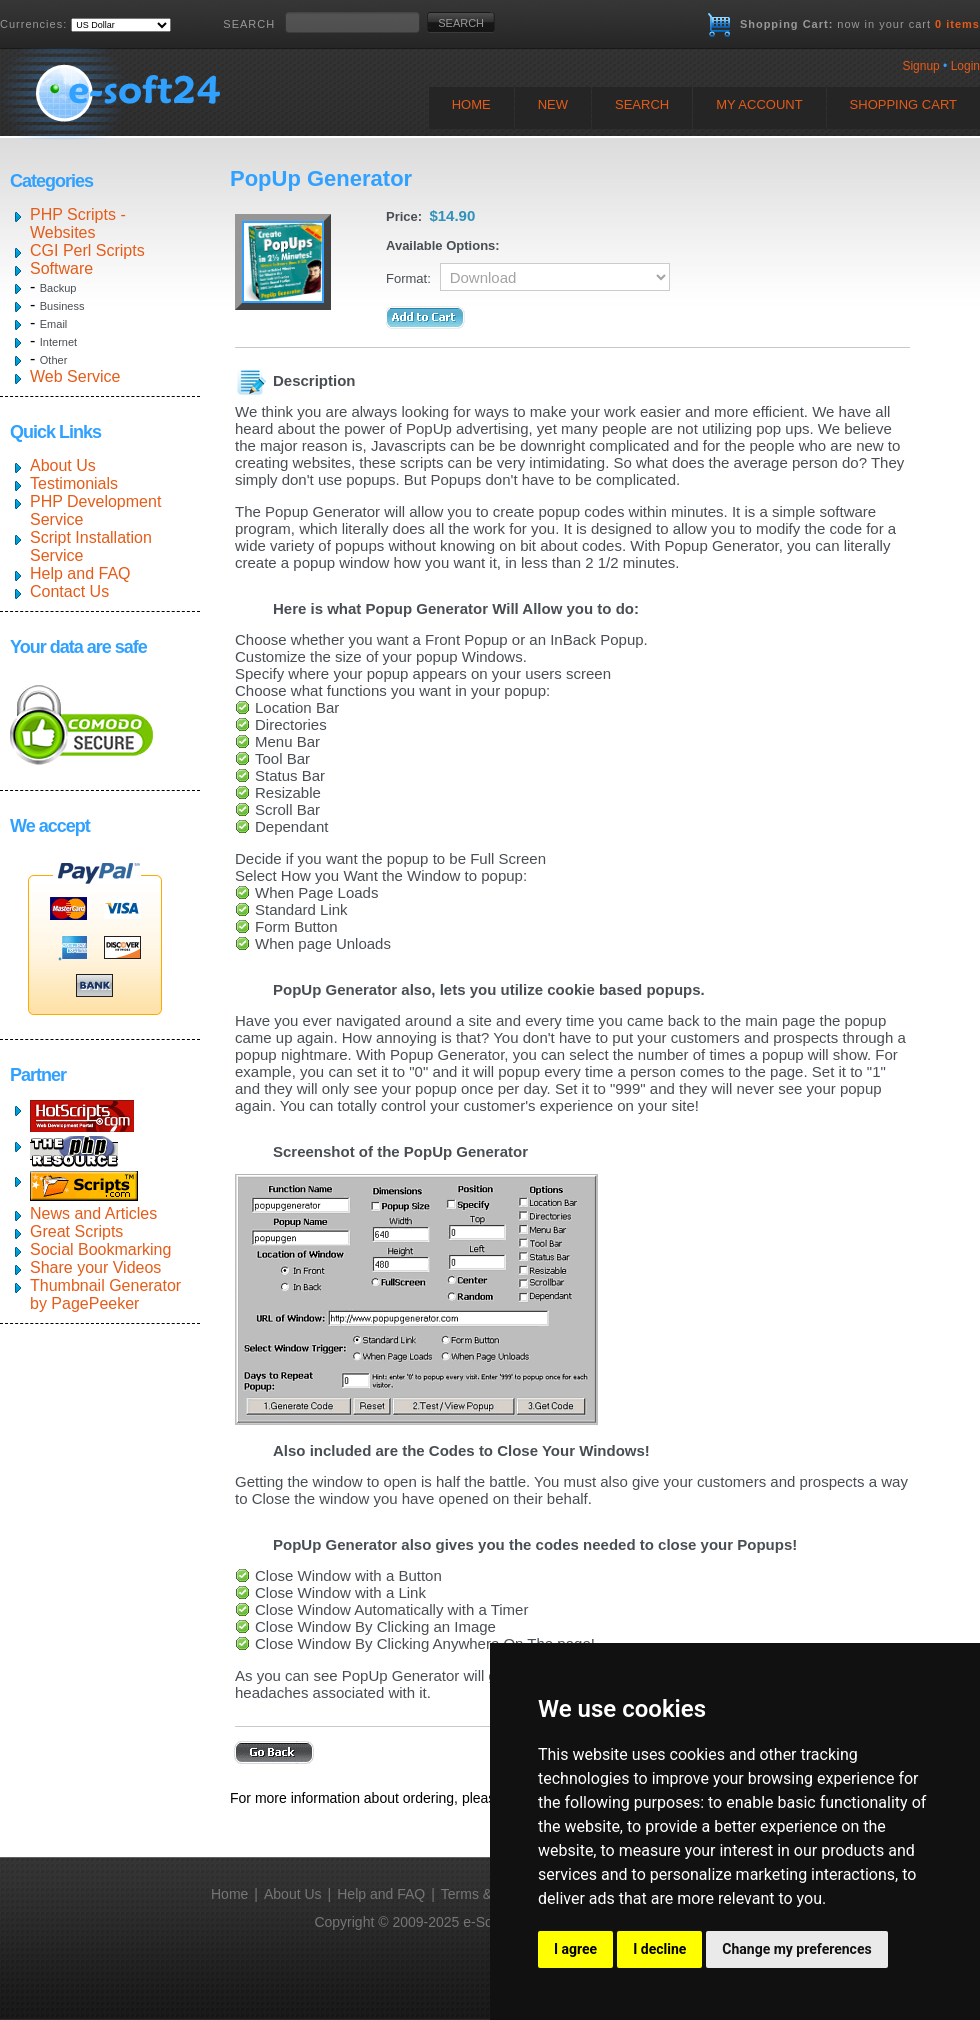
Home (471, 104)
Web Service (75, 376)
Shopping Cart (903, 104)
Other (54, 360)
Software (61, 268)
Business (62, 306)
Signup (920, 66)
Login (965, 66)
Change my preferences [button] (796, 1949)
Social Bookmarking (100, 1249)
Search (642, 104)
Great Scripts (76, 1231)
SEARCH (249, 24)
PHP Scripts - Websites (78, 223)
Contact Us (69, 591)
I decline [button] (659, 1949)
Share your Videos (95, 1267)
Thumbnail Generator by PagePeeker (105, 1294)
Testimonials (74, 483)
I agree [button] (575, 1949)
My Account (759, 104)
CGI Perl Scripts (87, 250)
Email (54, 324)
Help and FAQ (80, 573)
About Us (63, 465)
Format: (408, 278)
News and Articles (93, 1213)
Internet (58, 342)
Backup (58, 288)
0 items (957, 24)
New (553, 104)
